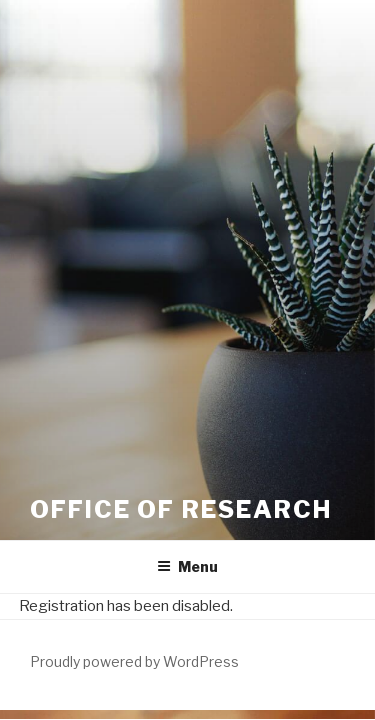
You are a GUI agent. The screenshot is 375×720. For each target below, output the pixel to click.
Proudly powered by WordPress (134, 661)
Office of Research (181, 509)
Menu (187, 566)
